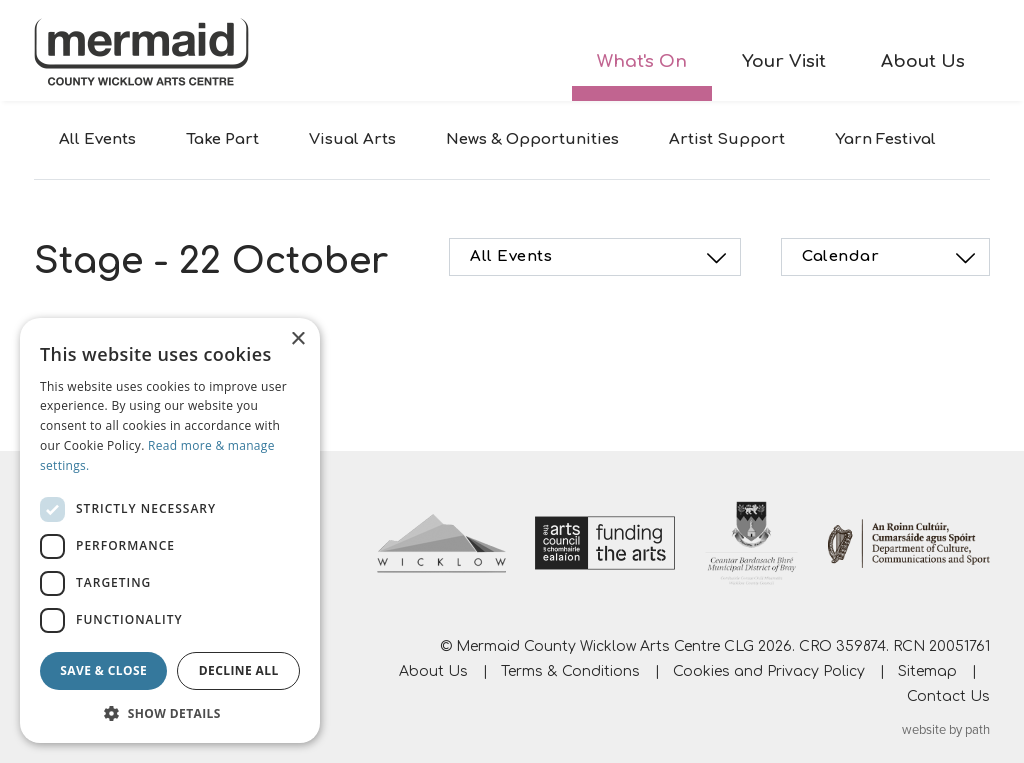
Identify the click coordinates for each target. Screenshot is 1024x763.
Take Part (222, 139)
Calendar (891, 258)
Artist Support (727, 139)
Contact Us (948, 696)
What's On (642, 61)
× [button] (297, 339)
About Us (923, 61)
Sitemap (927, 671)
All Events (97, 139)
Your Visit (784, 61)
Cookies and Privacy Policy (769, 671)
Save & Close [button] (103, 670)
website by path (946, 730)
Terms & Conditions (570, 671)
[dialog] (170, 530)
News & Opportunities (532, 139)
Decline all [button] (239, 670)
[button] (170, 713)
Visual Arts (352, 139)
